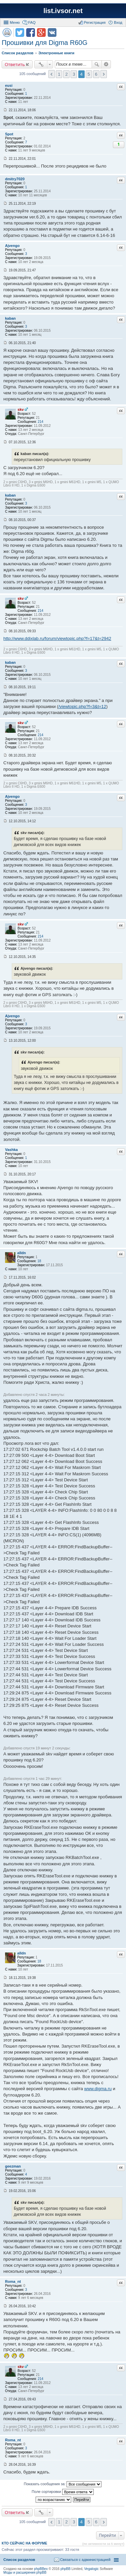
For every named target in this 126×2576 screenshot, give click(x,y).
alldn (21, 1253)
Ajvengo (12, 246)
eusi (8, 85)
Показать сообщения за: (63, 2484)
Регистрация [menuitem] (95, 22)
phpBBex (41, 2569)
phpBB (65, 2569)
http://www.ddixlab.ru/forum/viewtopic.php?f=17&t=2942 (57, 638)
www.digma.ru (98, 2088)
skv (20, 409)
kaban (10, 318)
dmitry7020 (15, 179)
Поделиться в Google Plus (41, 32)
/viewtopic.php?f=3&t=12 (82, 706)
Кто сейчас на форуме (24, 2543)
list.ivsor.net (63, 10)
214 (40, 422)
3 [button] (74, 74)
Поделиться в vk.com (52, 32)
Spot (9, 134)
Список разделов (19, 2560)
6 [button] (96, 74)
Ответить (15, 64)
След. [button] (103, 74)
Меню (15, 22)
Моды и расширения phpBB (24, 2572)
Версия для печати (7, 32)
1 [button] (59, 74)
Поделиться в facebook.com (30, 32)
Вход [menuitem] (118, 22)
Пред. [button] (51, 74)
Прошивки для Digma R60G (44, 42)
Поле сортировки (62, 2492)
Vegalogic (91, 2569)
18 (39, 1261)
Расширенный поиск (106, 64)
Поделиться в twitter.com (19, 32)
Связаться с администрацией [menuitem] (85, 2560)
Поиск (97, 64)
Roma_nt (13, 2281)
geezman (13, 2166)
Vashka (11, 1150)
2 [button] (66, 74)
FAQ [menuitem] (32, 22)
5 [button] (88, 74)
